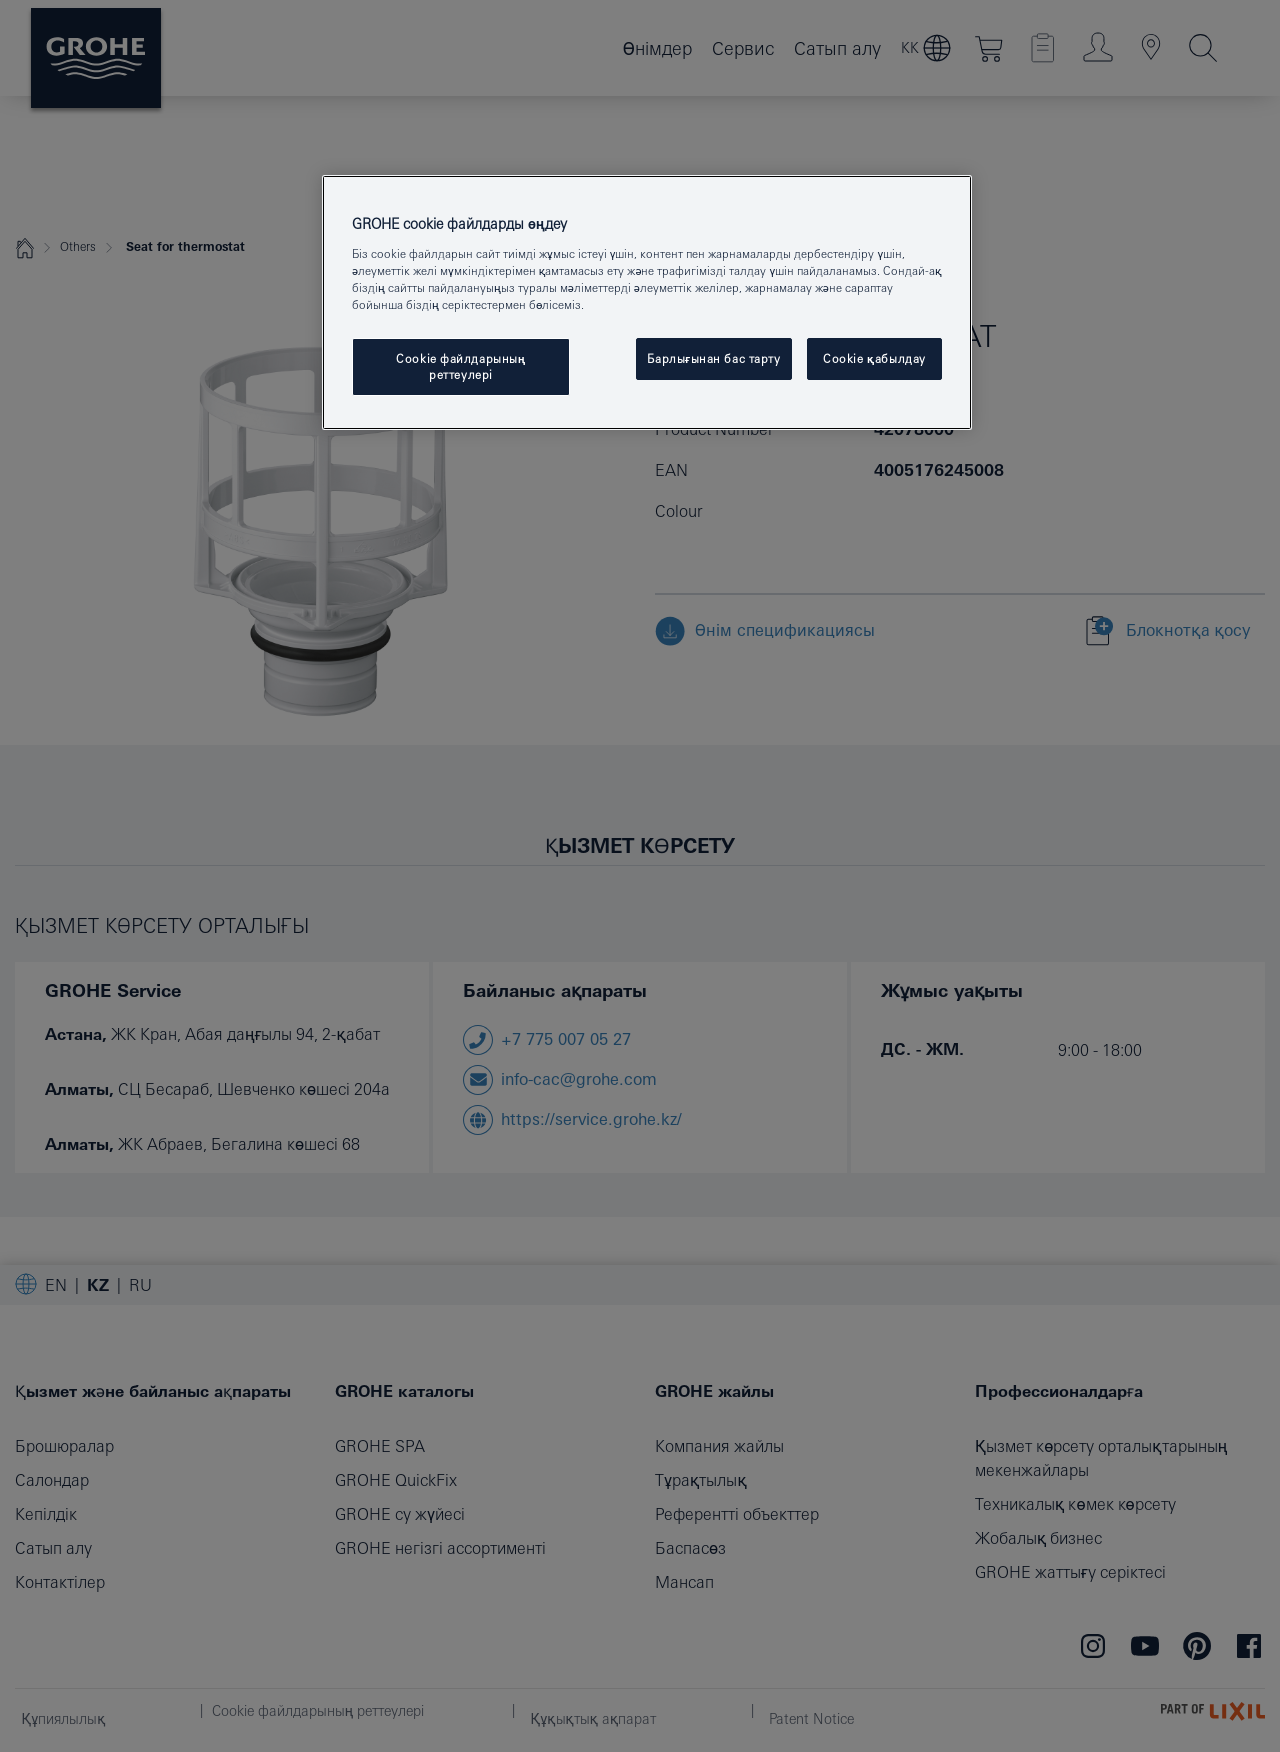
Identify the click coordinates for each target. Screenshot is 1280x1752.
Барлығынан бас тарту (713, 358)
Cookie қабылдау (874, 358)
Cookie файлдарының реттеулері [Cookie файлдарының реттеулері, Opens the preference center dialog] (461, 366)
